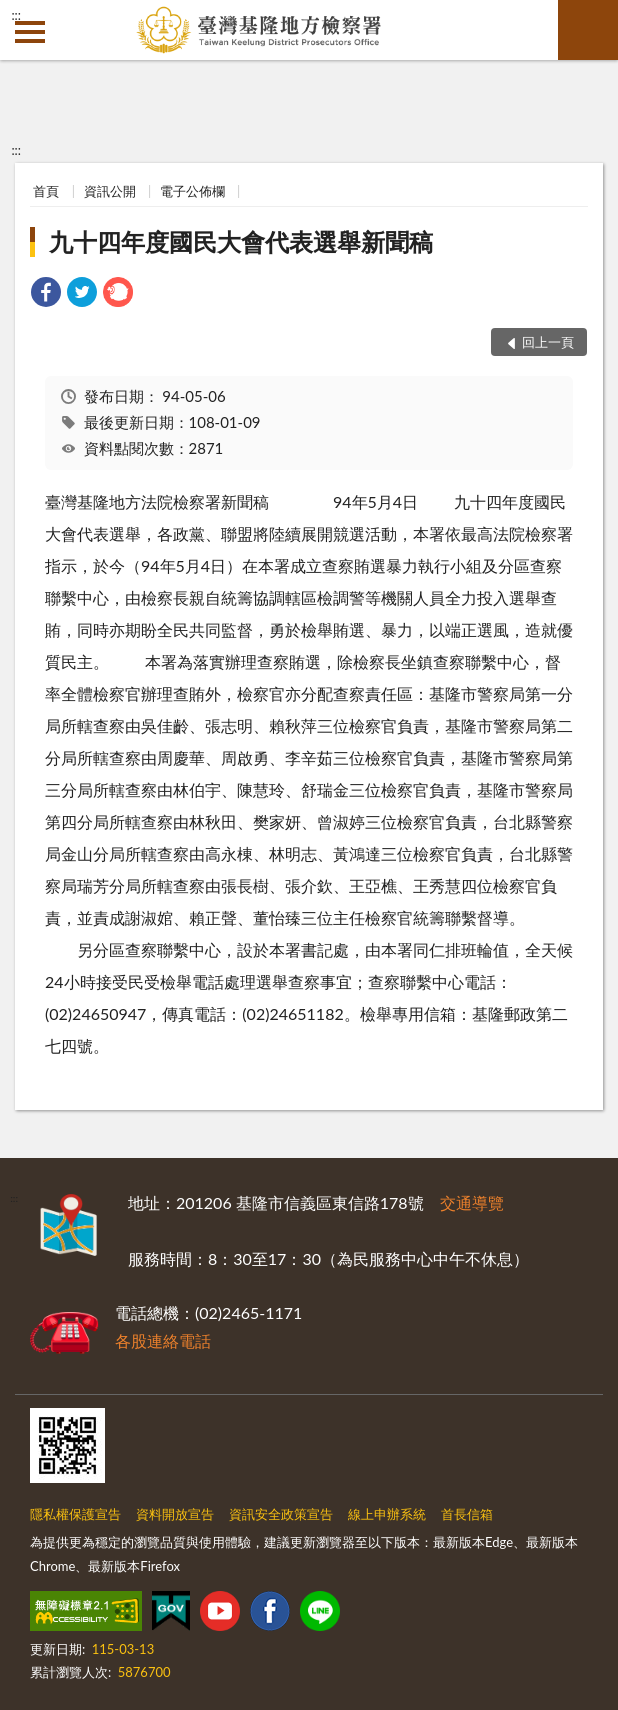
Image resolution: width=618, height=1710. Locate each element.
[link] (46, 294)
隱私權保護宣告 (75, 1514)
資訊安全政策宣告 (281, 1514)
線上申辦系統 (387, 1514)
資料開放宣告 (175, 1514)
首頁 (46, 191)
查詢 (588, 30)
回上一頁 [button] (548, 342)
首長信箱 (467, 1514)
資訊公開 (110, 191)
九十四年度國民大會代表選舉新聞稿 (241, 241)
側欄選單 (30, 32)
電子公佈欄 (192, 191)
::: (16, 15)
